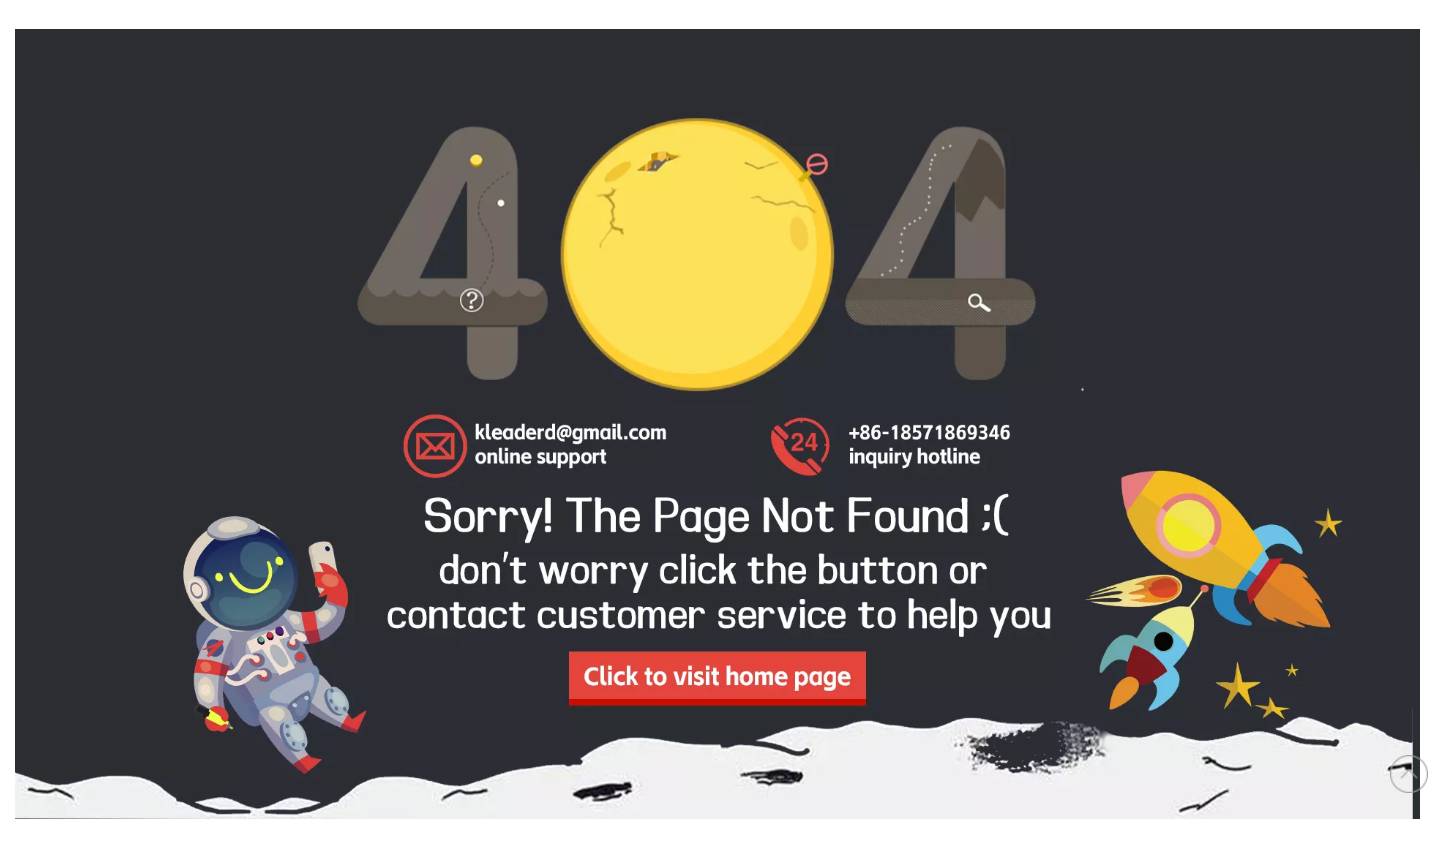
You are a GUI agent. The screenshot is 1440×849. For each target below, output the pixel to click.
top (1409, 774)
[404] (717, 424)
